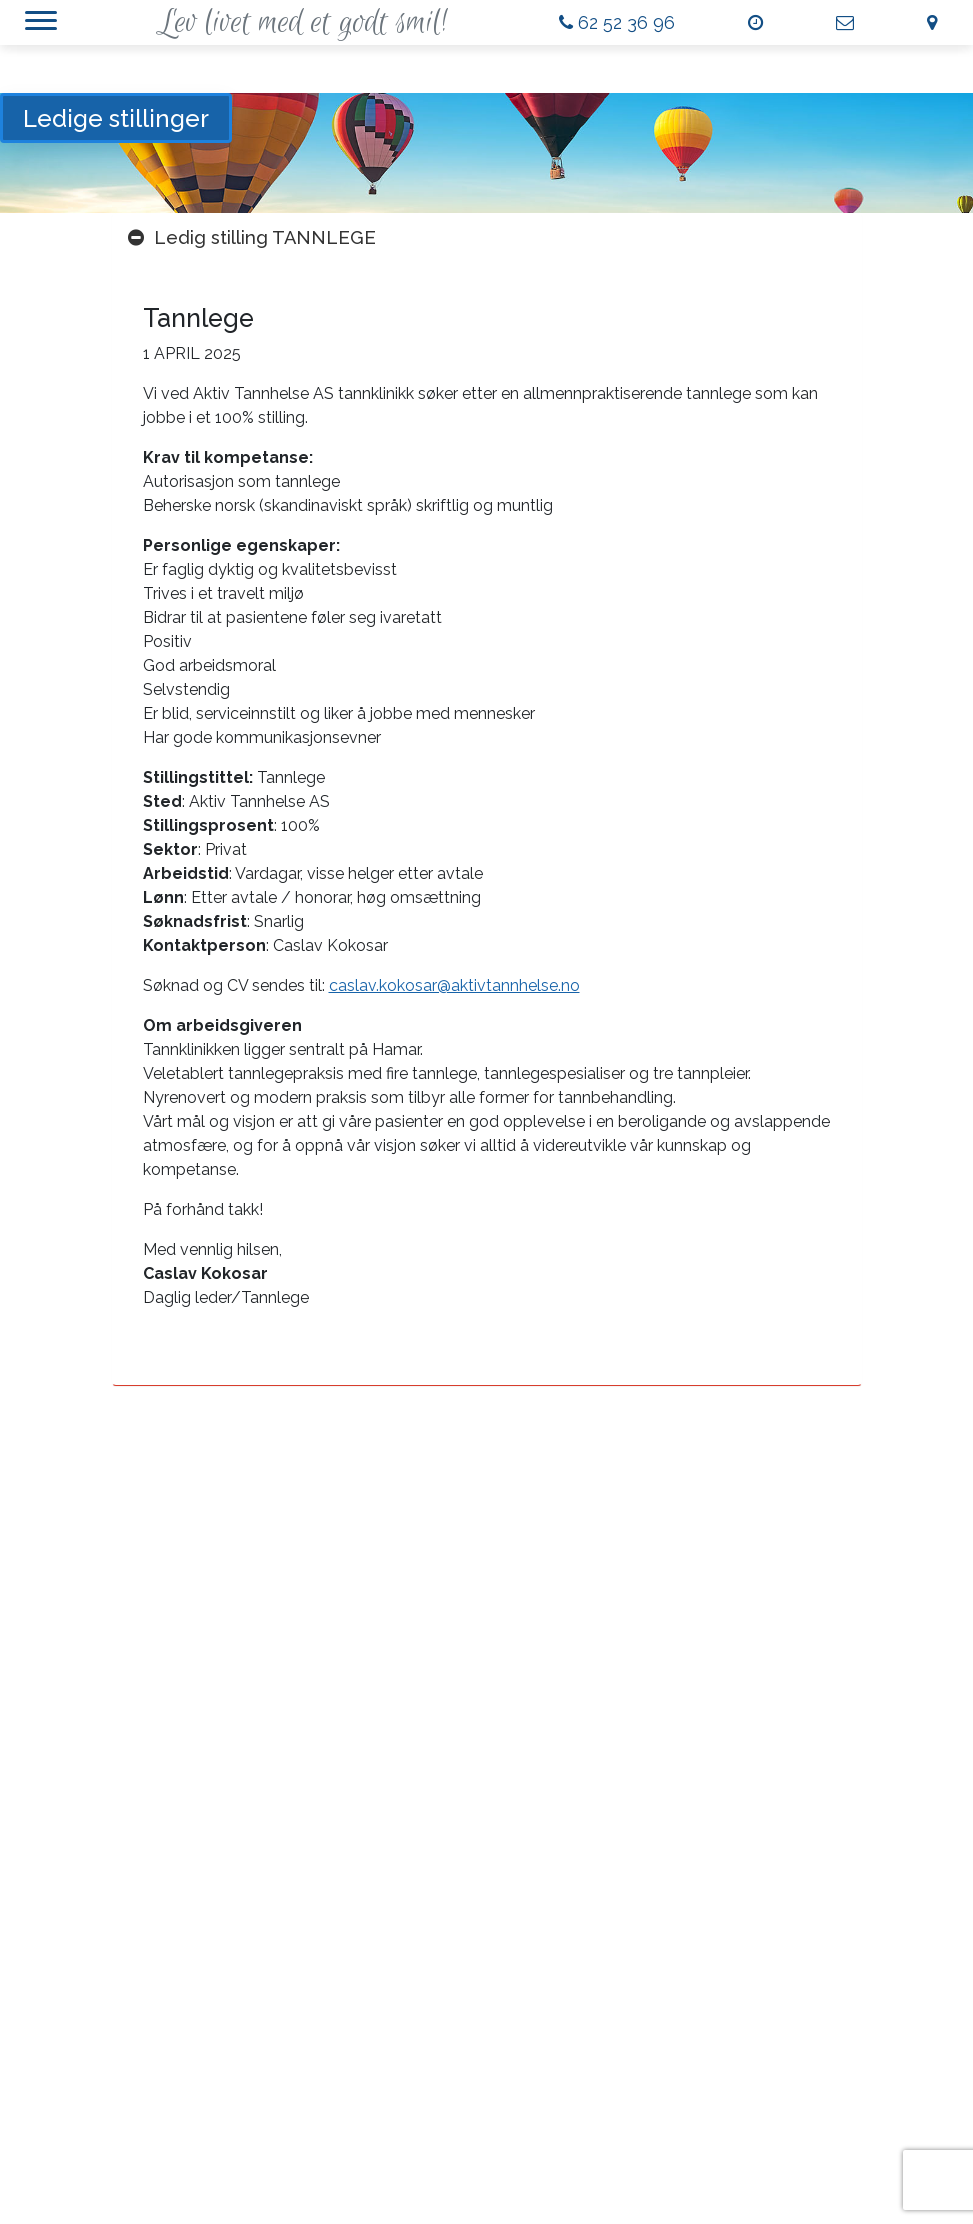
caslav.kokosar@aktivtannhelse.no (454, 985)
